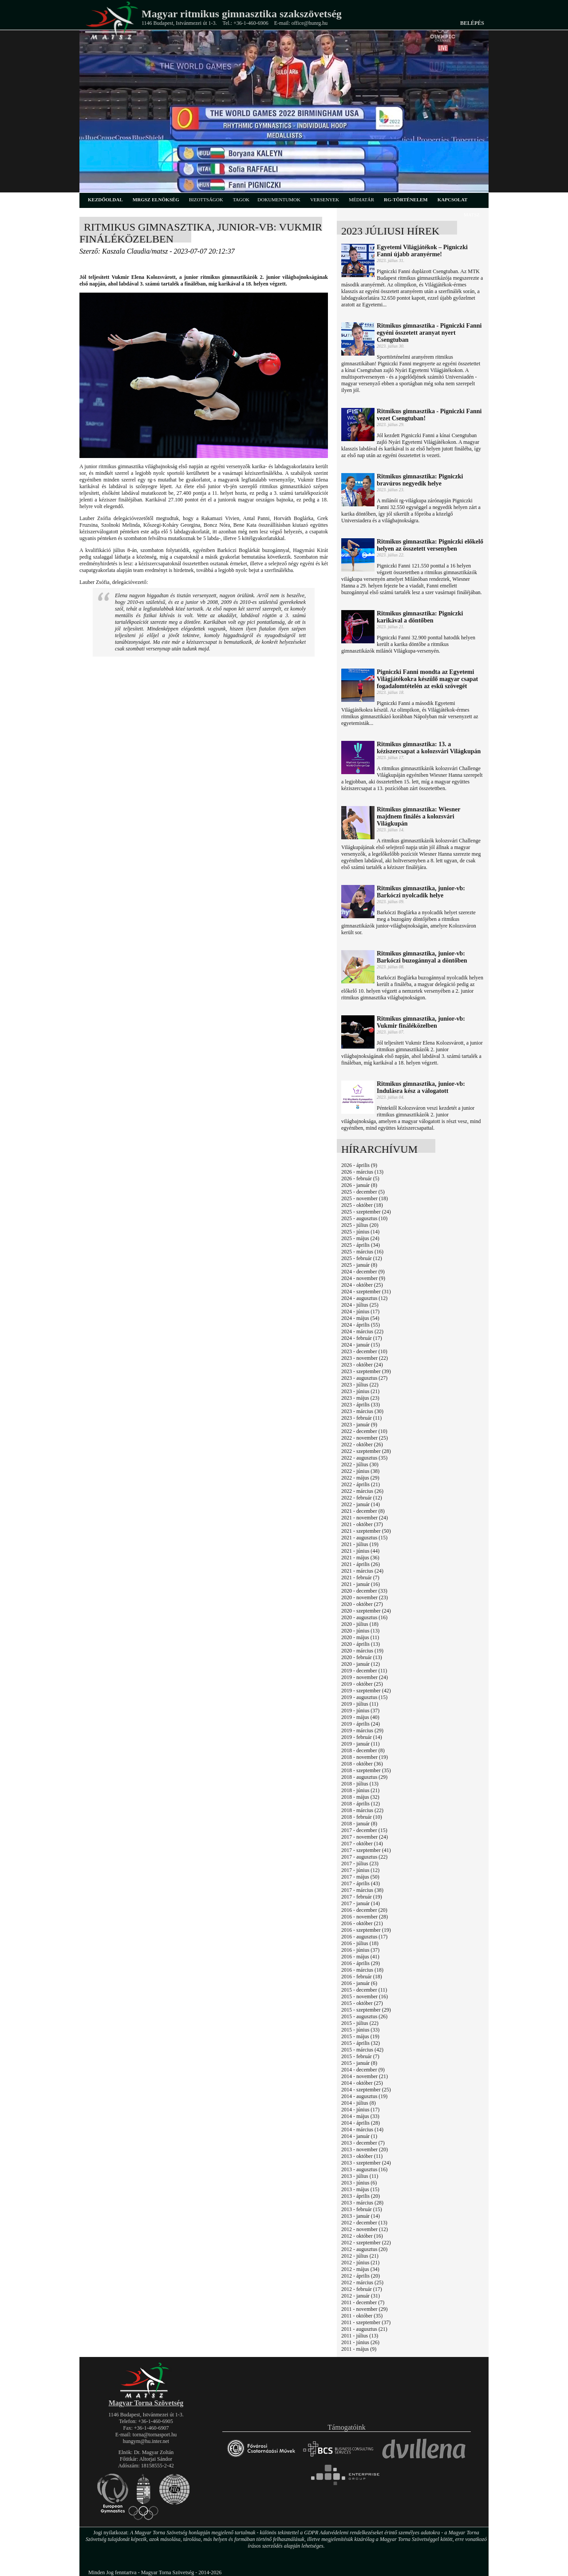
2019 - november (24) (364, 1677)
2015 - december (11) (364, 1990)
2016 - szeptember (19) (366, 1930)
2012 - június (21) (360, 2262)
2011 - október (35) (362, 2316)
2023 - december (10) (364, 1351)
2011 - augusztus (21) (364, 2329)
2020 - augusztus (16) (364, 1617)
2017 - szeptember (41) (366, 1850)
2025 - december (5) (363, 1192)
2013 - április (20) (360, 2196)
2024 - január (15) (360, 1345)
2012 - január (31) (360, 2296)
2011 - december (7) (362, 2302)
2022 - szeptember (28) (366, 1451)
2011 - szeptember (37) (365, 2322)
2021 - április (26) (360, 1564)
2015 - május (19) (360, 2036)
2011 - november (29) (364, 2309)
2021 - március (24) (362, 1571)
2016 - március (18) (362, 1970)
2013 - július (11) (359, 2176)
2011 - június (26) (360, 2342)
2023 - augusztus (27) (364, 1378)
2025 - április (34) (360, 1245)
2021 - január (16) (360, 1584)
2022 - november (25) (364, 1438)
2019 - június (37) (360, 1710)
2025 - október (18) (362, 1205)
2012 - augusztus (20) (364, 2249)
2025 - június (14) (360, 1232)
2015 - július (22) (360, 2023)
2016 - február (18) (361, 1976)
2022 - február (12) (361, 1498)
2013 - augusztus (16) (364, 2169)
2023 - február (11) (361, 1418)
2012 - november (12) (364, 2229)
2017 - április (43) (360, 1883)
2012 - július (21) (360, 2256)
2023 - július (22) (360, 1385)
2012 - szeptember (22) (366, 2242)
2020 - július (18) (360, 1624)
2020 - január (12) (360, 1664)
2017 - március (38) (362, 1890)
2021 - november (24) (364, 1518)
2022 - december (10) (364, 1431)
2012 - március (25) (362, 2282)
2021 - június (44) (360, 1551)
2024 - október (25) (362, 1285)
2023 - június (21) (360, 1391)
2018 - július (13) (360, 1784)
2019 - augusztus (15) (364, 1697)
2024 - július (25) (360, 1305)
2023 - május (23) (360, 1398)
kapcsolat (453, 199)
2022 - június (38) (360, 1471)
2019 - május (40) (360, 1717)
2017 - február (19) (361, 1897)
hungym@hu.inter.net (146, 2441)
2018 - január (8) (359, 1823)
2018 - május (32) (360, 1797)
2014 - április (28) (360, 2123)
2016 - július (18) (360, 1943)
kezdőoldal (105, 199)
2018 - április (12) (360, 1804)
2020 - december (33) (364, 1591)
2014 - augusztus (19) (364, 2096)
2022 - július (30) (360, 1464)
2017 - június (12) (360, 1870)
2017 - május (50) (360, 1877)
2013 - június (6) (359, 2183)
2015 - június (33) (360, 2030)
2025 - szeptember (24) (366, 1212)
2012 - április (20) (360, 2276)
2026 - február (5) (360, 1178)
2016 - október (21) (362, 1923)
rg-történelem (406, 199)
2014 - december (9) (363, 2070)
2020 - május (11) (360, 1637)
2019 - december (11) (364, 1671)
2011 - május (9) (358, 2349)
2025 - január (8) (359, 1265)
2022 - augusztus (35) (364, 1458)
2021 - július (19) (360, 1544)
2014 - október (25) (362, 2083)
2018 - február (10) (361, 1817)
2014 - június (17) (360, 2109)
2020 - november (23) (364, 1597)
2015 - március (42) (362, 2050)
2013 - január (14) (360, 2216)
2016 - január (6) (359, 1983)
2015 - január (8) (359, 2063)
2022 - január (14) (360, 1504)
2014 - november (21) (364, 2076)
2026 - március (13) (362, 1172)
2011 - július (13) (359, 2336)
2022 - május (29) (360, 1478)
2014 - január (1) (359, 2136)
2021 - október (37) (362, 1524)
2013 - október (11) (362, 2156)
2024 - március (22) (362, 1331)
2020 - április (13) (360, 1644)
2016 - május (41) (360, 1957)
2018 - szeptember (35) (366, 1770)
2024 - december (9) (363, 1271)
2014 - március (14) (362, 2129)
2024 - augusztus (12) (364, 1298)
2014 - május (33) (360, 2116)
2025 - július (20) (360, 1225)
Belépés (472, 23)
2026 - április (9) (359, 1165)
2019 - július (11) (359, 1704)
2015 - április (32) (360, 2043)
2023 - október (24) (362, 1365)
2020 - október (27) (362, 1604)
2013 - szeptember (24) (366, 2163)
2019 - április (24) (360, 1724)
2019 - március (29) (362, 1730)
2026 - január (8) (359, 1185)
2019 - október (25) (362, 1684)
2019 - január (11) (360, 1744)
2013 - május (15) (360, 2189)
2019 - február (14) (361, 1737)
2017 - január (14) (360, 1903)
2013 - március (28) (362, 2203)
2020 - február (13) (361, 1657)
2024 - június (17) (360, 1311)
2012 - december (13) (364, 2223)
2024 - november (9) (363, 1278)
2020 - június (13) (360, 1631)
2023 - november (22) (364, 1358)
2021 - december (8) (363, 1511)
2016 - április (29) (360, 1963)
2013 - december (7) (363, 2143)
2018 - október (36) (362, 1764)
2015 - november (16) (364, 1996)
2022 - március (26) (362, 1491)
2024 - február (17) (361, 1338)
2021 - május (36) (360, 1557)
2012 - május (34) (360, 2269)
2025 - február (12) (361, 1258)
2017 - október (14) (362, 1843)
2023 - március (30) (362, 1411)
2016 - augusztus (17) (364, 1937)
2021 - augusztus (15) (364, 1538)
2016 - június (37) (360, 1950)
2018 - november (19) (364, 1757)
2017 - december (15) (364, 1830)
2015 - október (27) (362, 2003)
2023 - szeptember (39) (366, 1371)
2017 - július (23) (360, 1863)
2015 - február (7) (360, 2056)
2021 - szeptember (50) (366, 1531)
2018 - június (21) (360, 1790)
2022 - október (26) (362, 1444)
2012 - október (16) (362, 2236)
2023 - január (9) (359, 1424)
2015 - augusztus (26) (364, 2016)
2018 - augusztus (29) (364, 1777)
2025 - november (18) (364, 1198)
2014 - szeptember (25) (366, 2090)
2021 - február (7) (360, 1577)
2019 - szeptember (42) (366, 1690)
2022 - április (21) (360, 1484)
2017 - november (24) (364, 1837)
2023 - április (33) (360, 1405)
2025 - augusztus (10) (364, 1218)
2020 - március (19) (362, 1651)
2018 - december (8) (363, 1750)
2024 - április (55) (360, 1325)
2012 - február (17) (361, 2289)
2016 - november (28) (364, 1917)
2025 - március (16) (362, 1252)
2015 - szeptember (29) (366, 2010)
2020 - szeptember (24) (366, 1611)
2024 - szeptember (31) (366, 1291)
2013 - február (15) (361, 2209)
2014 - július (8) (358, 2103)
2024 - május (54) (360, 1318)
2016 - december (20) (364, 1910)
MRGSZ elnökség (156, 199)
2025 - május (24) (360, 1238)
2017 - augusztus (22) (364, 1857)
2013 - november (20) (364, 2149)
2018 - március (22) (362, 1810)
